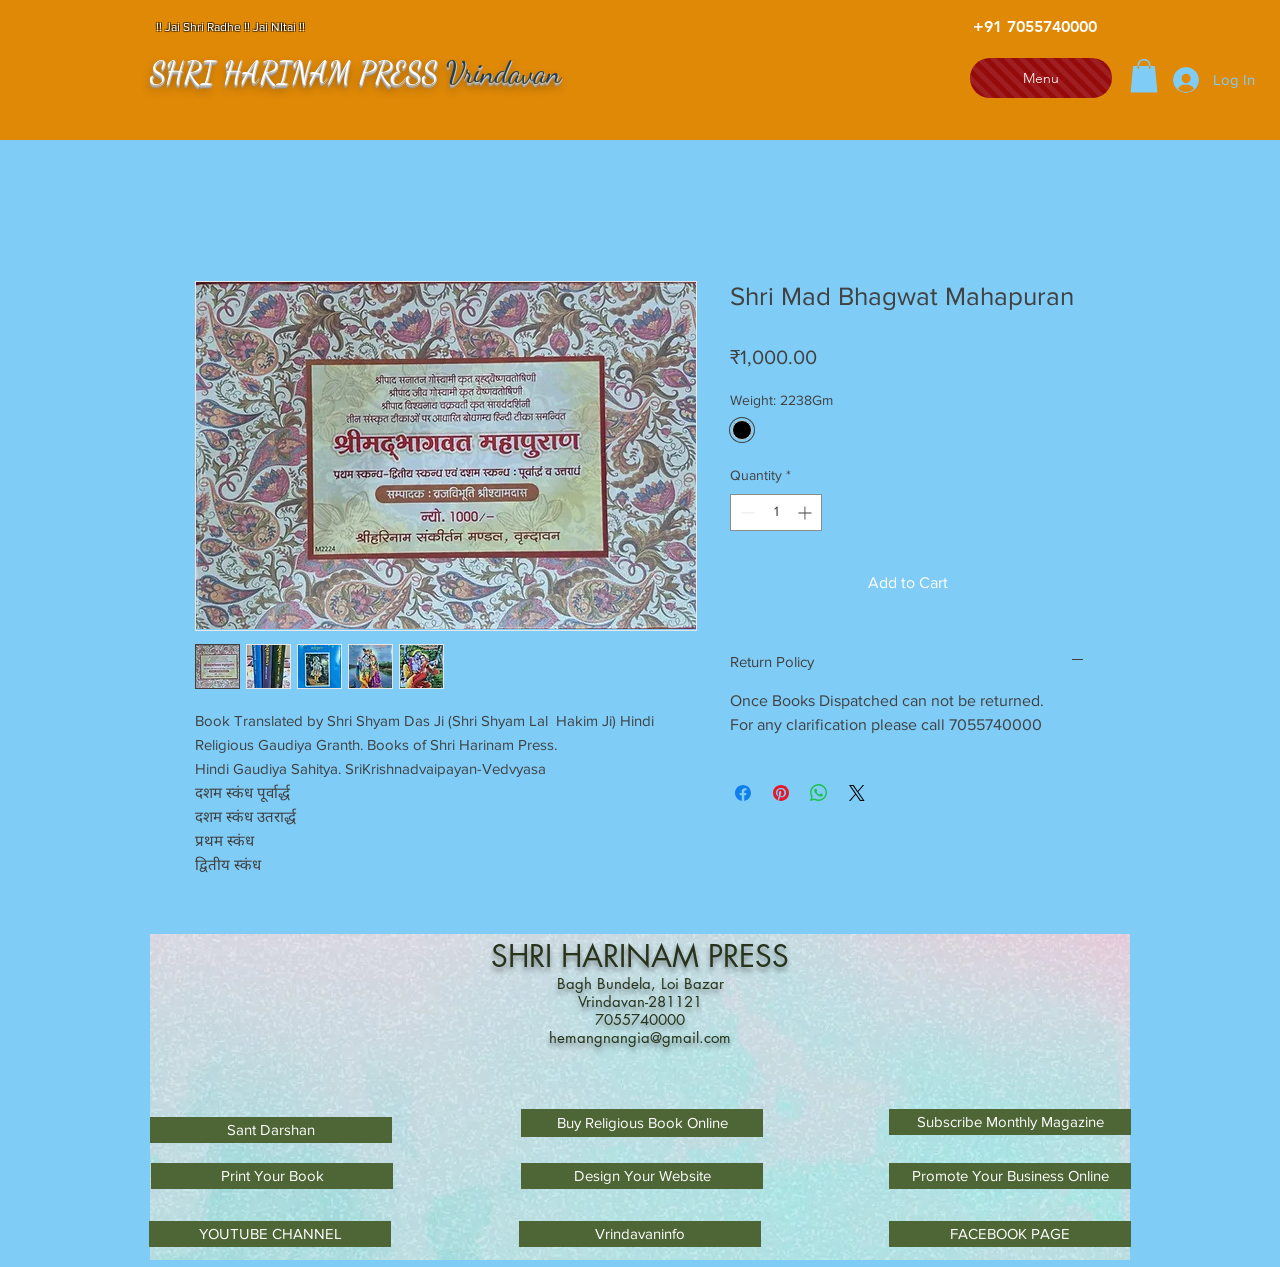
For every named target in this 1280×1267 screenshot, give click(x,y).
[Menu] (1041, 78)
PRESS (748, 956)
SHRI (526, 956)
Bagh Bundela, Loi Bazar (640, 983)
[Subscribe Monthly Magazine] (1010, 1122)
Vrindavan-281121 (640, 1001)
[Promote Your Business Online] (1010, 1176)
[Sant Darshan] (271, 1130)
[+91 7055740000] (1035, 27)
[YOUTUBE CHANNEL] (270, 1234)
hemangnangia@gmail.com (640, 1037)
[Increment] (806, 512)
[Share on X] (857, 793)
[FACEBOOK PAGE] (1010, 1234)
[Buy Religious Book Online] (642, 1123)
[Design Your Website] (642, 1176)
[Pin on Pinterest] (781, 793)
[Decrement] (745, 512)
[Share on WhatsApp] (819, 793)
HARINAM (634, 956)
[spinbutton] (776, 512)
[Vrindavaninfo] (640, 1234)
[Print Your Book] (272, 1176)
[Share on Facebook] (743, 793)
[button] (1144, 75)
